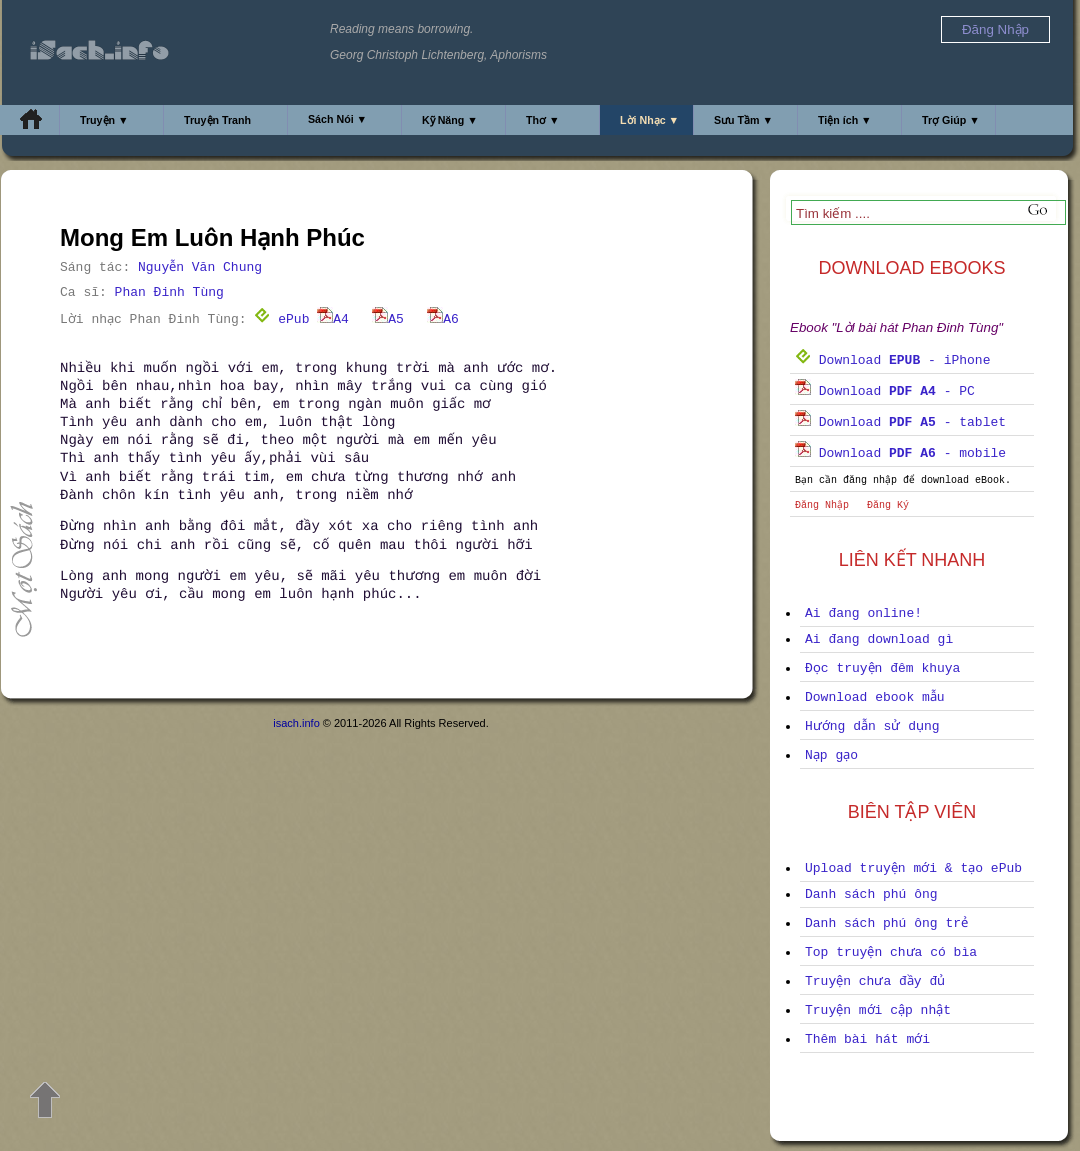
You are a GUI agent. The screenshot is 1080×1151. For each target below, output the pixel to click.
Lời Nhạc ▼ (649, 120)
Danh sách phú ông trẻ (886, 923)
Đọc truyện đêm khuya (882, 668)
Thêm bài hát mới (867, 1039)
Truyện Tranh (217, 120)
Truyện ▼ (104, 120)
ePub (281, 319)
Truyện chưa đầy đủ (875, 981)
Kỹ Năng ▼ (450, 120)
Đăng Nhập (822, 505)
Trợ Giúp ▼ (951, 120)
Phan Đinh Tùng (169, 292)
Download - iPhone (892, 360)
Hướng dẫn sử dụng (872, 726)
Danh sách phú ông (871, 894)
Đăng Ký (888, 505)
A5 (388, 319)
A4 (333, 319)
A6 (443, 319)
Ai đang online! (863, 613)
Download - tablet (900, 422)
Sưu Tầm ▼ (743, 120)
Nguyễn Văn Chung (200, 267)
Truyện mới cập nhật (878, 1010)
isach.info (296, 723)
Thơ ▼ (543, 120)
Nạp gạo (831, 755)
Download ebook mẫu (875, 697)
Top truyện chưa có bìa (891, 952)
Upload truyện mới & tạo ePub (913, 868)
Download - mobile (900, 453)
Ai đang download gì (879, 639)
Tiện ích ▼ (845, 120)
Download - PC (885, 391)
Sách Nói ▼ (337, 119)
